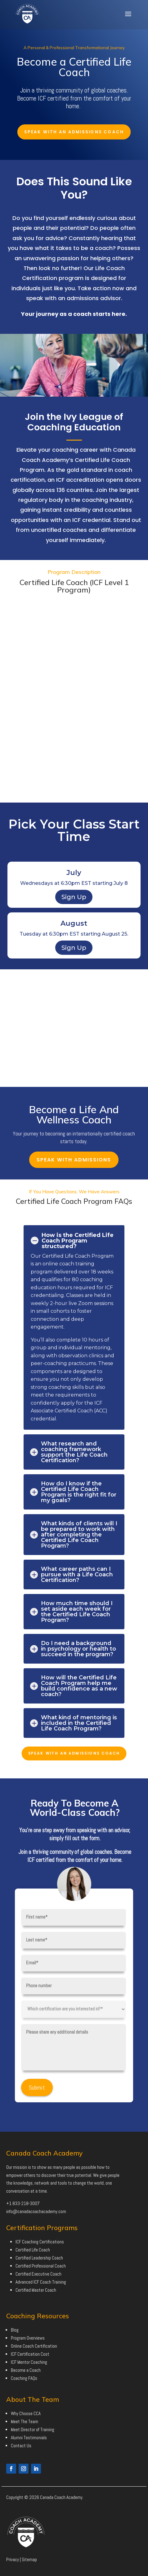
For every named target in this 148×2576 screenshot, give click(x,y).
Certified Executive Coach (38, 2274)
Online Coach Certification (34, 2346)
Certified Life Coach (33, 2250)
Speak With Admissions (74, 1159)
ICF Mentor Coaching (29, 2362)
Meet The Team (24, 2421)
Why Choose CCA (26, 2413)
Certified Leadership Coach (39, 2258)
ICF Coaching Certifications (40, 2242)
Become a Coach (26, 2370)
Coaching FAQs (24, 2378)
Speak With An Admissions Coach (73, 132)
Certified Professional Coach (41, 2266)
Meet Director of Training (32, 2429)
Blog (15, 2330)
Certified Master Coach (36, 2290)
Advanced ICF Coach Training (41, 2282)
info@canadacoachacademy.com (36, 2211)
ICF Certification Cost (30, 2354)
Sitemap (29, 2559)
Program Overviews (28, 2338)
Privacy (12, 2559)
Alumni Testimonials (29, 2437)
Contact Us (21, 2446)
